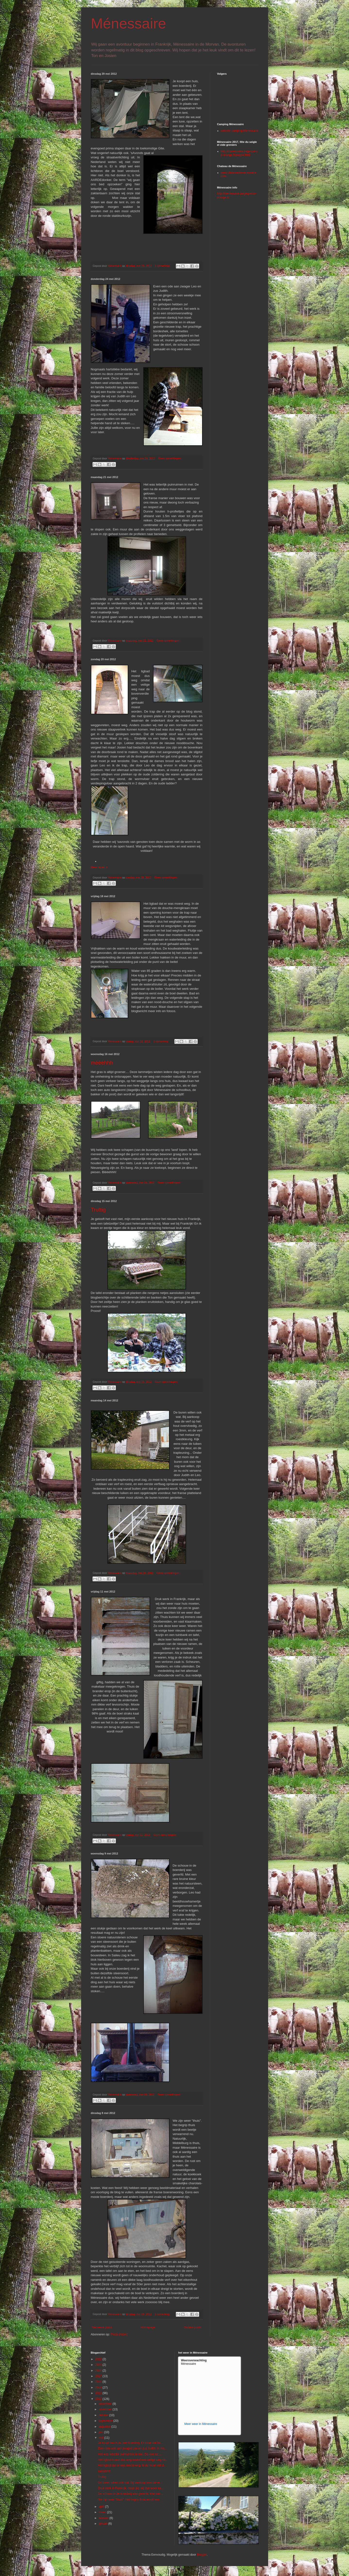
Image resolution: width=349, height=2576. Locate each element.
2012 (98, 2399)
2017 (98, 2376)
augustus (105, 2426)
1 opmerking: (163, 265)
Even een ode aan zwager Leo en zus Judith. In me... (132, 2448)
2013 (98, 2393)
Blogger (202, 2554)
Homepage (148, 2327)
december (105, 2403)
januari (103, 2523)
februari (104, 2518)
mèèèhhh (102, 1063)
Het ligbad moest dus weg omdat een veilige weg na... (133, 2460)
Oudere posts (192, 2327)
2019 (98, 2364)
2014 (98, 2387)
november (105, 2409)
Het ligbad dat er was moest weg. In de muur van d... (132, 2465)
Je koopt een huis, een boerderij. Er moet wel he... (130, 2443)
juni (101, 2432)
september (106, 2420)
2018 (98, 2370)
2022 (98, 2359)
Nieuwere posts (102, 2327)
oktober (104, 2415)
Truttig (98, 1210)
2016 (98, 2381)
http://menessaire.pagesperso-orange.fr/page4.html (239, 153)
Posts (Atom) (119, 2334)
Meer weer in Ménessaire (200, 2423)
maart (103, 2512)
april (102, 2506)
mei (101, 2437)
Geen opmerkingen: (169, 458)
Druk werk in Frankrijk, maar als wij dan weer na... (130, 2488)
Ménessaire (128, 23)
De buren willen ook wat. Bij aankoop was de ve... (130, 2482)
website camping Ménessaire (239, 130)
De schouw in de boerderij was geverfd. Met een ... (130, 2493)
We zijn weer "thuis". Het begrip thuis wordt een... (130, 2499)
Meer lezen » (99, 867)
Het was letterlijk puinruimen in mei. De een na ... (129, 2454)
